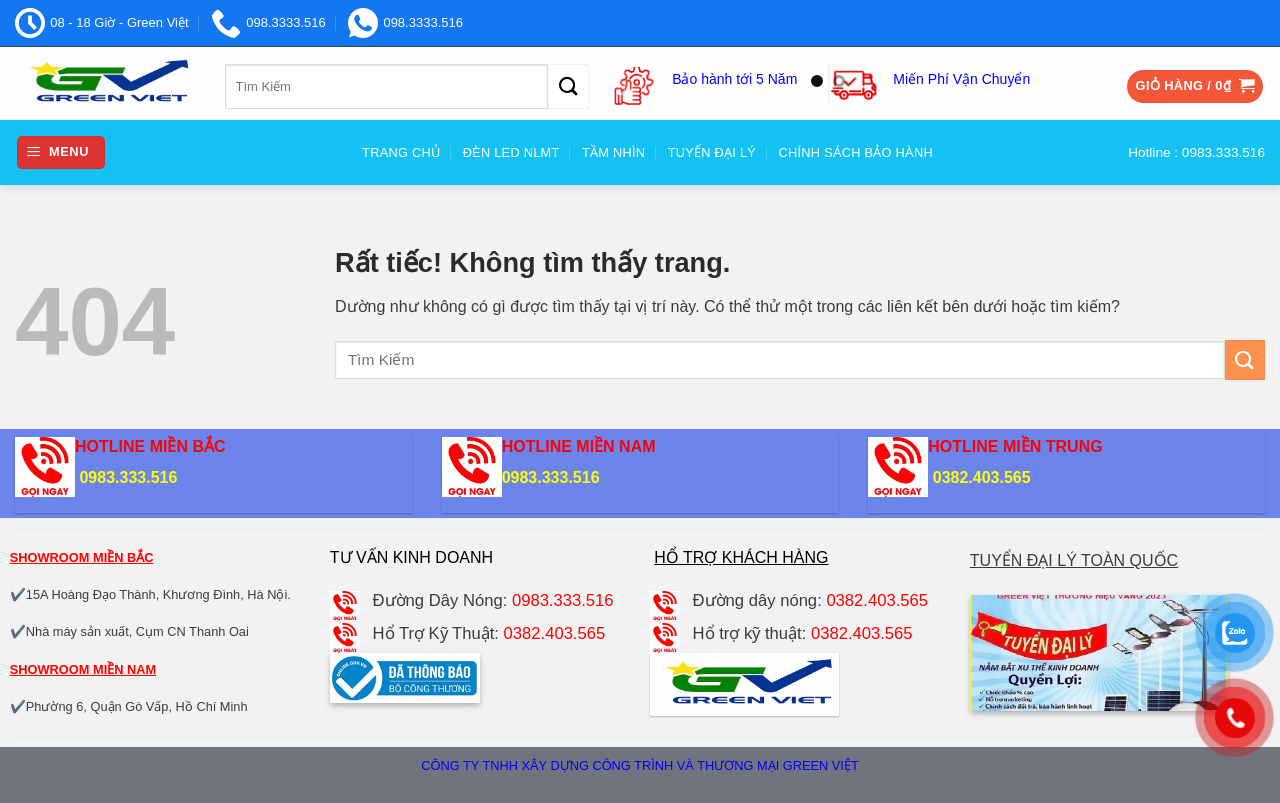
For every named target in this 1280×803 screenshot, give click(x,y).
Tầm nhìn (613, 152)
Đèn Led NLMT (511, 152)
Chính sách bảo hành (856, 152)
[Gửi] (568, 86)
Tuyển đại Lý (712, 152)
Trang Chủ (401, 152)
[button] (1195, 86)
